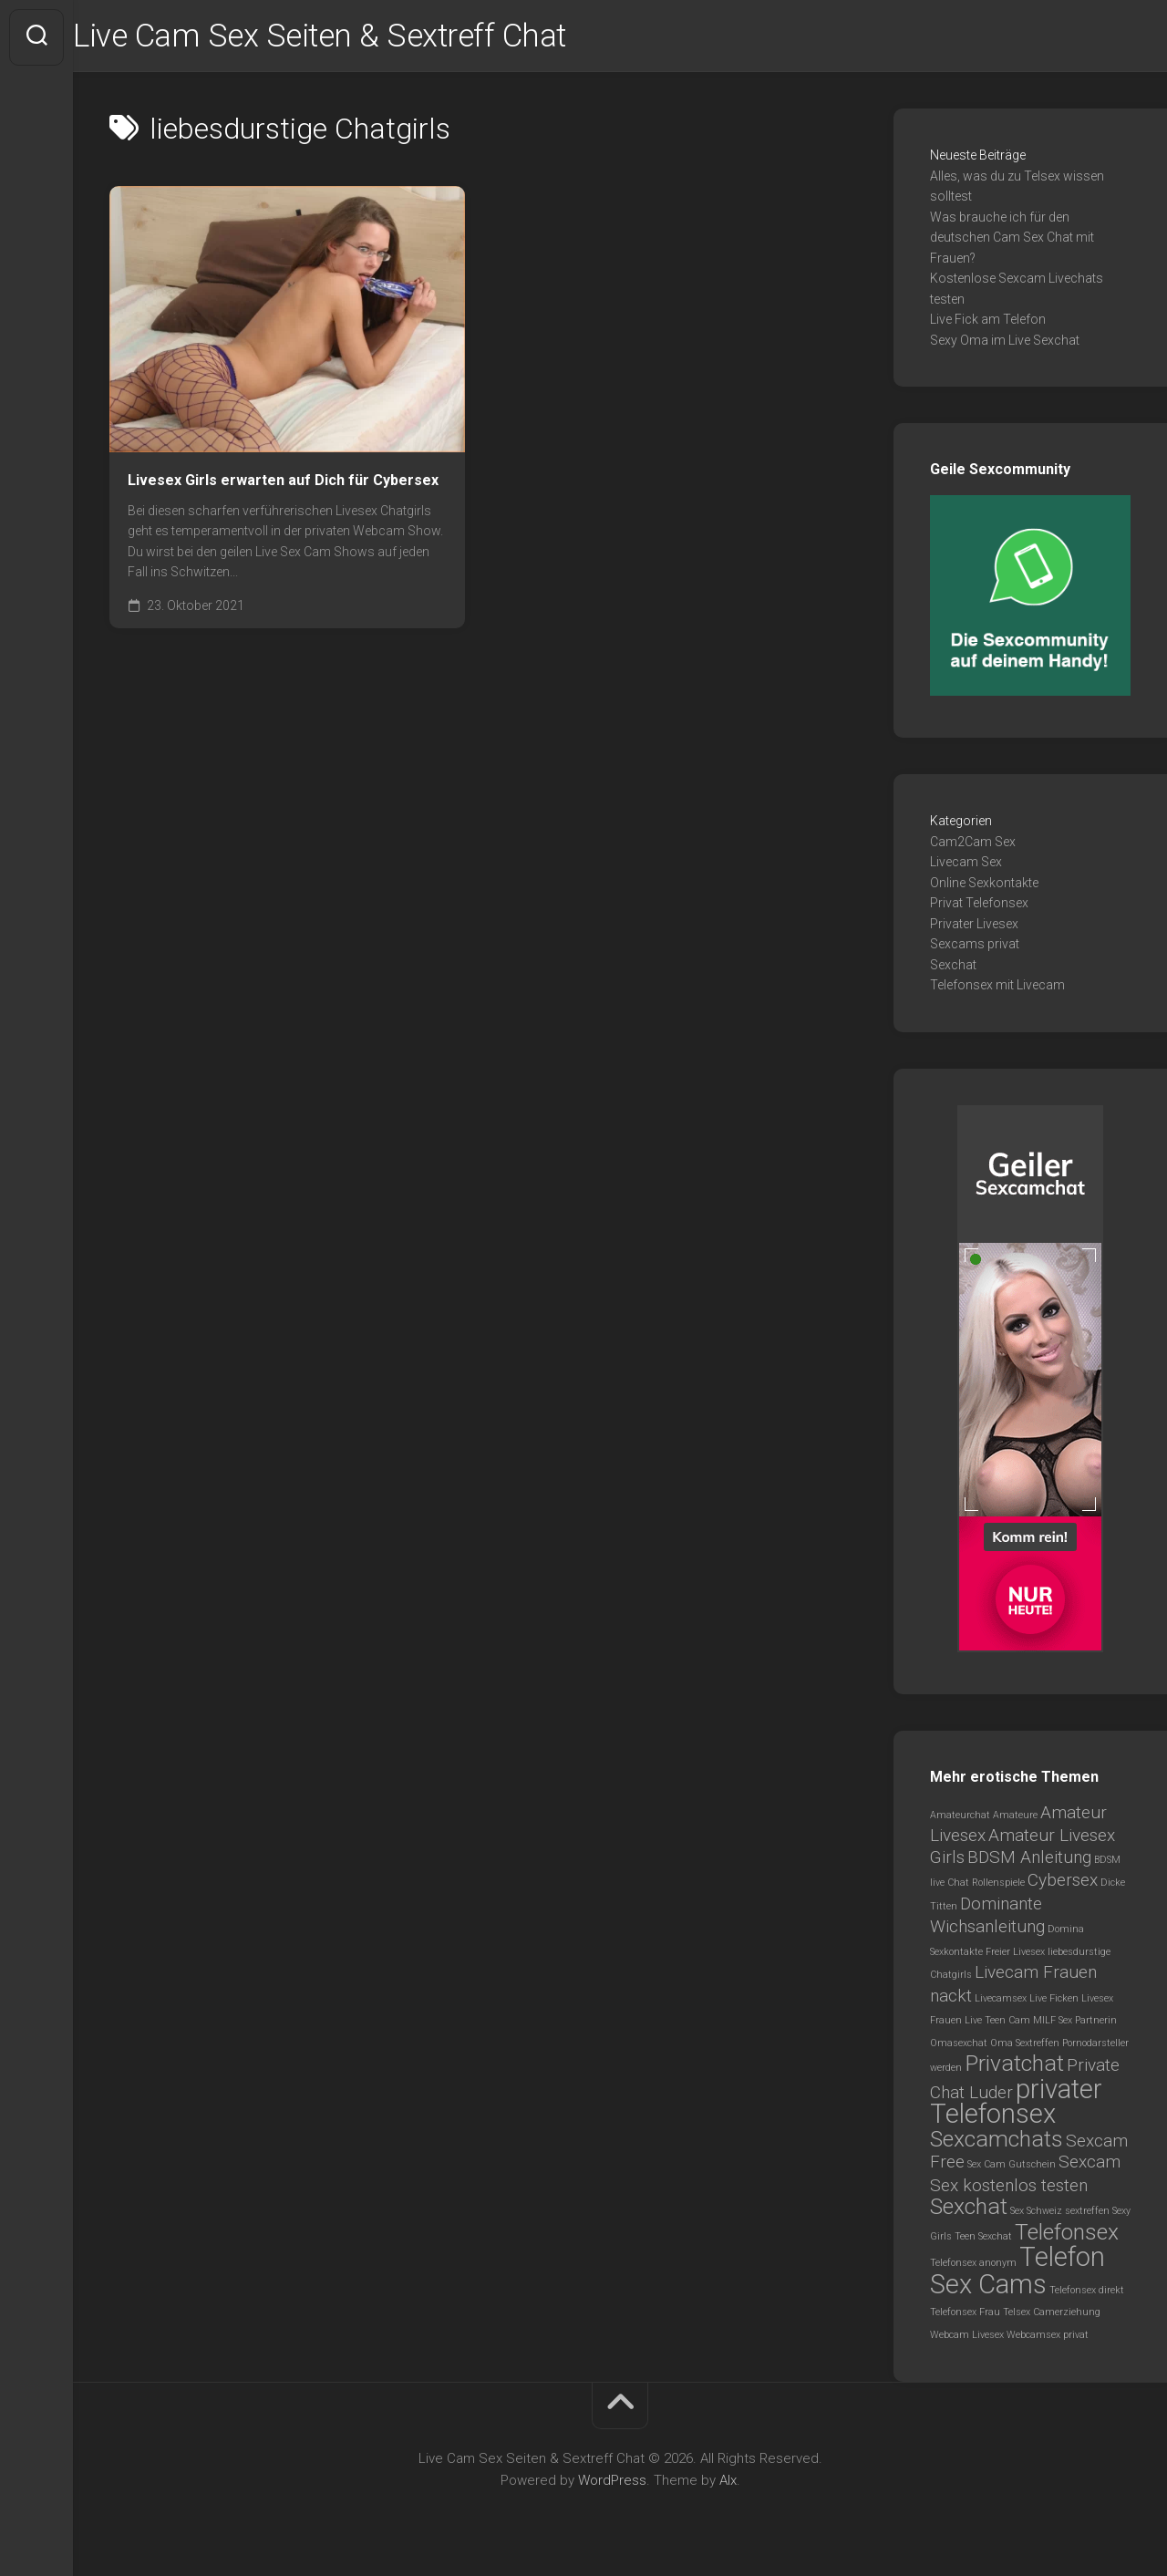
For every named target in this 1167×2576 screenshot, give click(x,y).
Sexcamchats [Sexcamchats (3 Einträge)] (996, 2141)
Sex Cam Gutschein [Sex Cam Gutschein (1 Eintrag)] (1011, 2167)
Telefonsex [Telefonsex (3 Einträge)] (1067, 2234)
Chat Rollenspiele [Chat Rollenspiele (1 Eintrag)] (986, 1885)
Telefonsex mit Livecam (997, 987)
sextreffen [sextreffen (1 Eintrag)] (1087, 2213)
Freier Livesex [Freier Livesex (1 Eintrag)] (1015, 1954)
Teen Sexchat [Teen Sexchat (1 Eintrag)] (983, 2239)
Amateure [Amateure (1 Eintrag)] (1015, 1818)
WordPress (612, 2483)
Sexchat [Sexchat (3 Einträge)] (968, 2209)
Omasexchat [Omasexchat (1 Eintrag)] (958, 2046)
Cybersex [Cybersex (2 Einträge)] (1063, 1882)
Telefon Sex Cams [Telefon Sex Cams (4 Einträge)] (1017, 2273)
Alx (728, 2483)
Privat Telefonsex (979, 905)
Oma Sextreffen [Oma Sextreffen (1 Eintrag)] (1024, 2046)
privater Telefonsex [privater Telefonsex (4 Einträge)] (1016, 2104)
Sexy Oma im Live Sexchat (1004, 343)
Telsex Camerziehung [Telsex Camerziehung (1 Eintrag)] (1051, 2315)
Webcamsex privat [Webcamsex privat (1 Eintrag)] (1048, 2337)
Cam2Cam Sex (973, 844)
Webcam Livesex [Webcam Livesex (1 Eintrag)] (967, 2337)
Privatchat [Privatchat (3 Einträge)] (1014, 2066)
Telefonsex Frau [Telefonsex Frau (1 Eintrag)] (965, 2315)
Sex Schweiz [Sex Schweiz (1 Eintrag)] (1036, 2213)
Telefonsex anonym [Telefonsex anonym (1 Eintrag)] (973, 2265)
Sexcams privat (974, 946)
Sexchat (953, 967)
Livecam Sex (966, 864)
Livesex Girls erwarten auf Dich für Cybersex (283, 482)
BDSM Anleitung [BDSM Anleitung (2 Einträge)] (1029, 1859)
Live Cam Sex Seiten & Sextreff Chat (363, 37)
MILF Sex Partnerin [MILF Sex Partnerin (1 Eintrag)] (1075, 2023)
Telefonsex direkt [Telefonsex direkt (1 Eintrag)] (1086, 2293)
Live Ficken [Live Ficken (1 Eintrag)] (1054, 2001)
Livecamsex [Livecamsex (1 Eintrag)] (1001, 2001)
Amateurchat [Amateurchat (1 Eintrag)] (960, 1818)
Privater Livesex (974, 926)
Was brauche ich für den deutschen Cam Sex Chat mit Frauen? (1012, 240)
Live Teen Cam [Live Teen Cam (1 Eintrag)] (997, 2023)
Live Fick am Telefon (988, 322)
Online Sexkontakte (984, 885)
